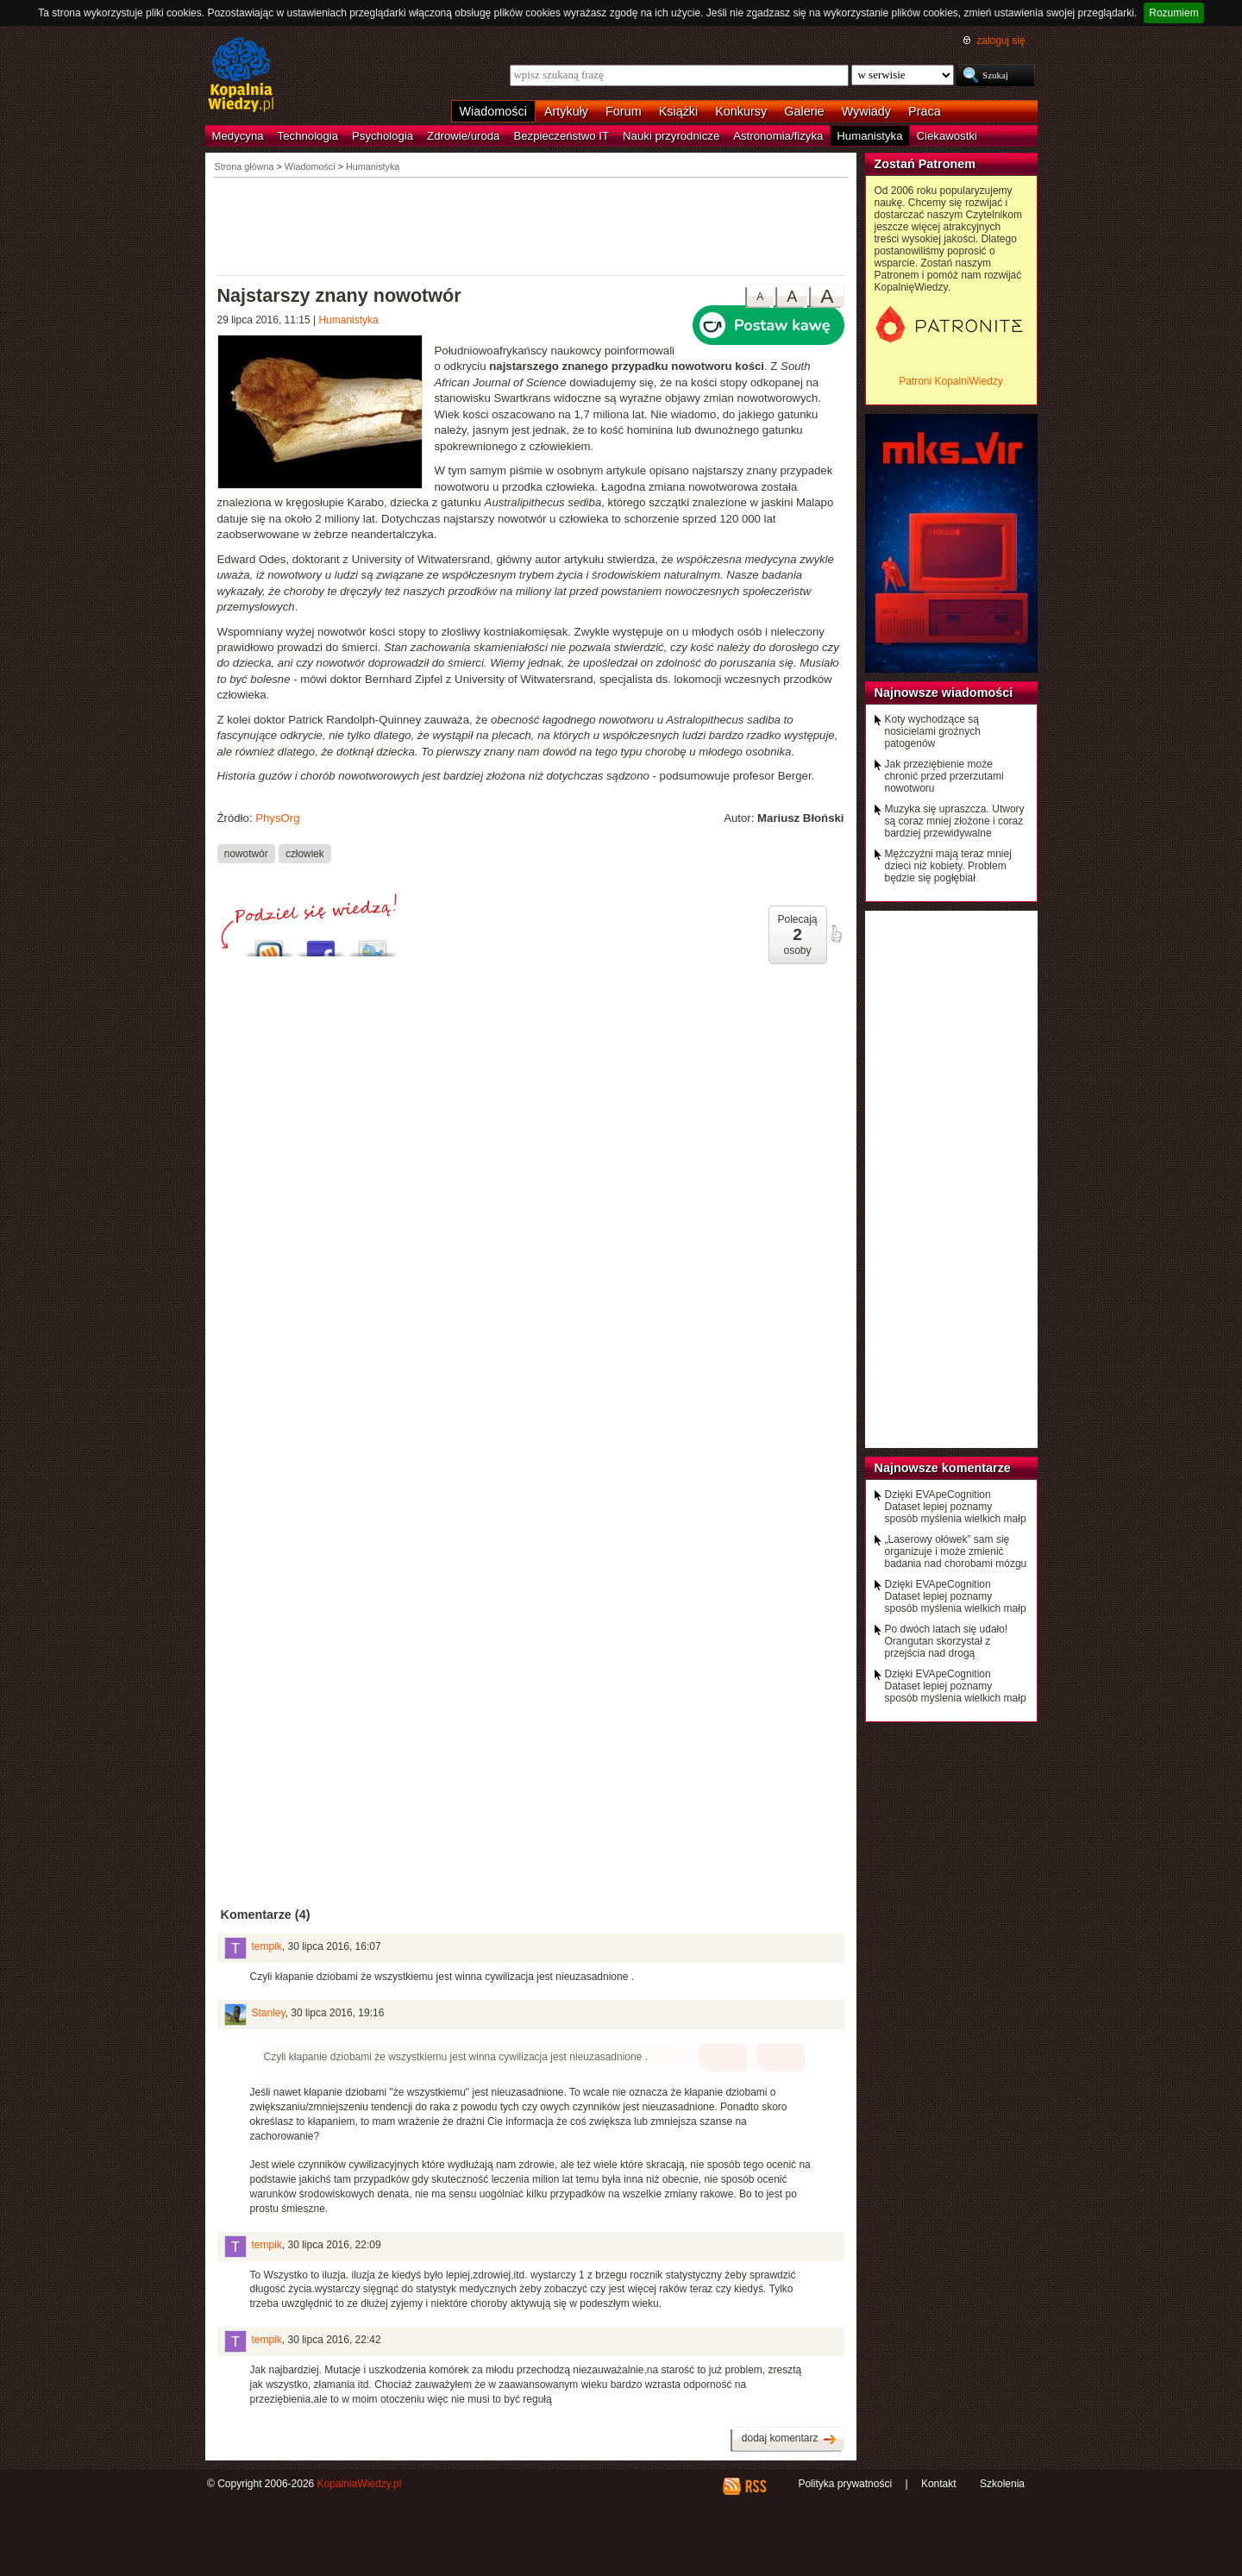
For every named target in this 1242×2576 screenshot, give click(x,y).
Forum (623, 111)
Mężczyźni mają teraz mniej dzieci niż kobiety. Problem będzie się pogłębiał (948, 866)
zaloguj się (1000, 40)
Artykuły (566, 111)
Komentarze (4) (265, 1914)
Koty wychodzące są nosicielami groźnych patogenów (933, 731)
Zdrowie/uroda (463, 135)
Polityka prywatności (845, 2484)
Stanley (268, 2013)
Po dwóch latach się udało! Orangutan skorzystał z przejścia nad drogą (946, 1641)
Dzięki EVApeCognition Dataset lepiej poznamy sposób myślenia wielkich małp (955, 1507)
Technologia (308, 135)
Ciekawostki (947, 135)
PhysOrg (277, 818)
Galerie (804, 111)
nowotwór (246, 853)
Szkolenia (1002, 2484)
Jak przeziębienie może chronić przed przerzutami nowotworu (944, 776)
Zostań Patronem (925, 164)
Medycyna (238, 135)
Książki (679, 111)
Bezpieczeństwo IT (561, 135)
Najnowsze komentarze (943, 1468)
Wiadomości (493, 111)
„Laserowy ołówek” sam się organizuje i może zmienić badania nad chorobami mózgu (956, 1551)
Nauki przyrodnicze (671, 135)
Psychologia (382, 135)
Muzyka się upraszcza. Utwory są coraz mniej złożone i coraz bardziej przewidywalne (955, 821)
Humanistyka (869, 135)
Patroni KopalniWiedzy (951, 381)
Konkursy (741, 111)
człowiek (304, 853)
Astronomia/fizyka (778, 135)
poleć (836, 934)
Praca (924, 111)
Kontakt (939, 2484)
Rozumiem (1173, 13)
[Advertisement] (531, 225)
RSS (755, 2486)
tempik (267, 1946)
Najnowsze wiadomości (944, 692)
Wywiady (866, 111)
